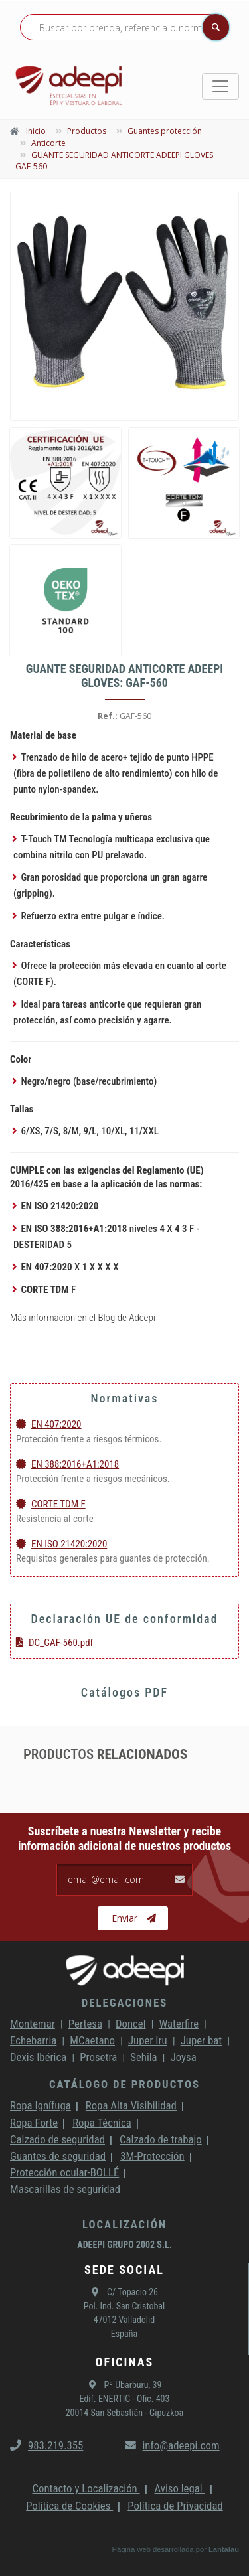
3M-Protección (152, 2155)
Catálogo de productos (124, 2084)
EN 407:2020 (49, 1424)
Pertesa (85, 2023)
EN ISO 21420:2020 (61, 1544)
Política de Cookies (69, 2505)
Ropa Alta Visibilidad (131, 2105)
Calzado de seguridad (57, 2139)
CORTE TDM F (51, 1504)
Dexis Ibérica (38, 2057)
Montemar (32, 2023)
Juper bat (201, 2040)
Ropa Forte (34, 2122)
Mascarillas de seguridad (65, 2189)
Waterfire (179, 2023)
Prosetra (98, 2057)
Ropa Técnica (101, 2122)
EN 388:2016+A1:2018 (67, 1464)
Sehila (143, 2057)
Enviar (134, 1918)
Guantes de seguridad (58, 2155)
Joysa (184, 2057)
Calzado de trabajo (161, 2139)
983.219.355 (46, 2445)
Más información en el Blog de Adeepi (82, 1318)
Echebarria (33, 2040)
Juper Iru (147, 2040)
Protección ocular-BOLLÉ (64, 2172)
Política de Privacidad (175, 2505)
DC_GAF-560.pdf (54, 1643)
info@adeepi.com (172, 2445)
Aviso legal (180, 2488)
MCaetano (92, 2040)
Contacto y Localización (85, 2488)
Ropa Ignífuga (40, 2105)
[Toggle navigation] (220, 86)
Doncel (131, 2023)
